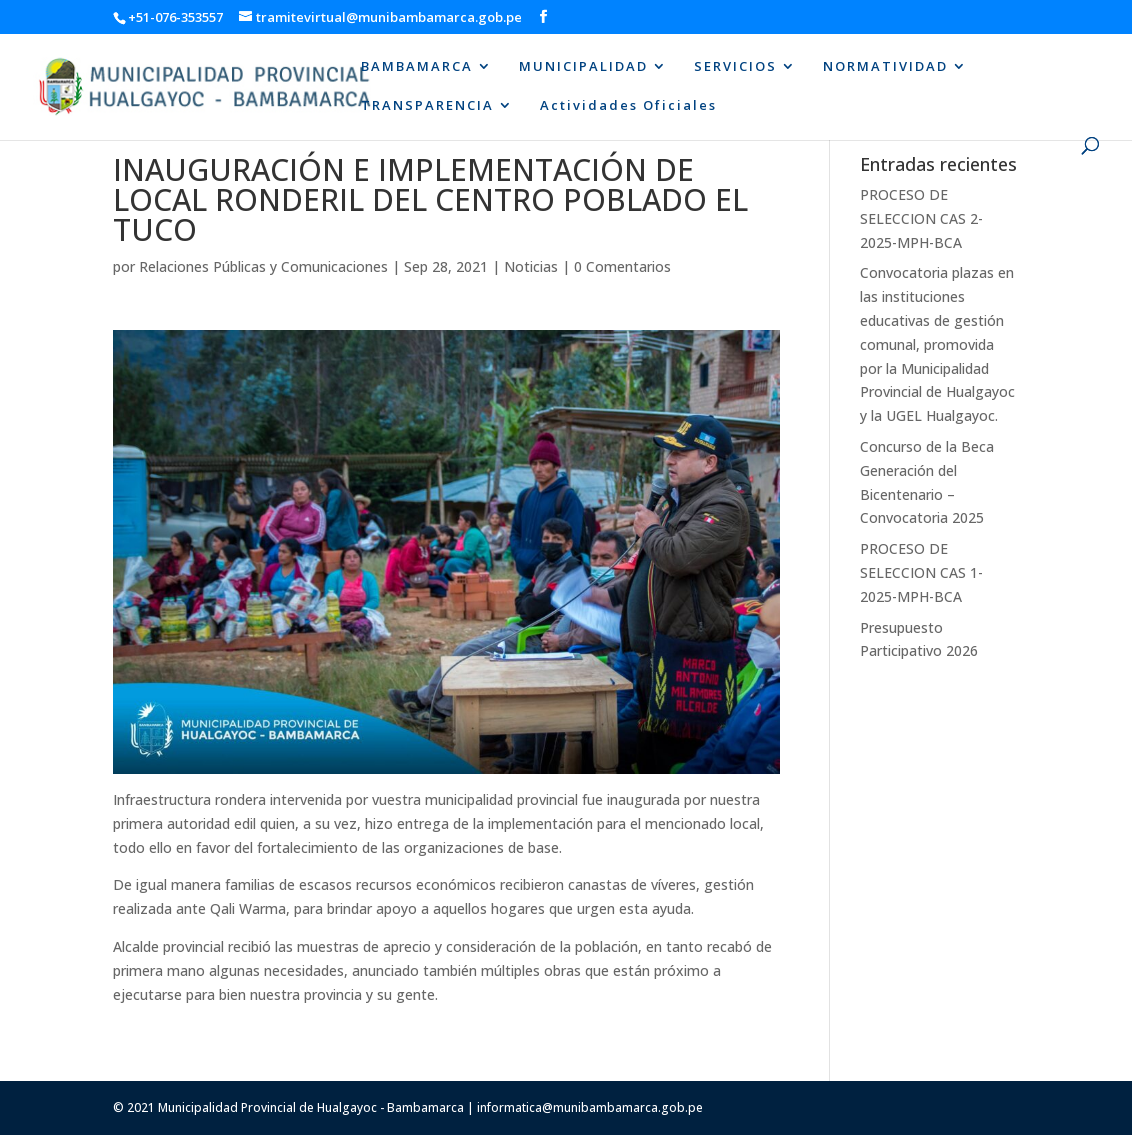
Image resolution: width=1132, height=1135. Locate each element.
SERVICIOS (735, 67)
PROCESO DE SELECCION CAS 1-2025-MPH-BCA (921, 572)
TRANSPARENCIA (427, 106)
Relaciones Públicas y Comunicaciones (263, 266)
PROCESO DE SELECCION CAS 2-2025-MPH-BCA (921, 218)
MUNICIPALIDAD (583, 67)
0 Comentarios (622, 266)
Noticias (531, 266)
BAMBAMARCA (417, 67)
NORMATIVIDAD (885, 67)
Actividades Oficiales (628, 106)
